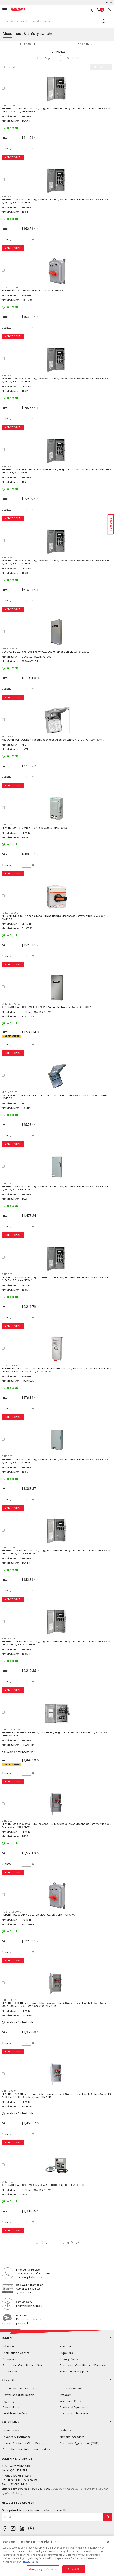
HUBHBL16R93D (11, 1365)
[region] (57, 2556)
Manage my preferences (43, 2569)
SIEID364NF (9, 1547)
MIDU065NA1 (9, 1092)
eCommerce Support (74, 2371)
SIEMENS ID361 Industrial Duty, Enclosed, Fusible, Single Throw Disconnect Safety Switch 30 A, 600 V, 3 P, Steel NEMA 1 (57, 471)
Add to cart (12, 157)
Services (57, 2380)
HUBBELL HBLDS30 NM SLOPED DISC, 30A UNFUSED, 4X (32, 290)
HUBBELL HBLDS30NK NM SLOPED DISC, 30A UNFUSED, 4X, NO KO (38, 1914)
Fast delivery (24, 2302)
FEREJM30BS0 (10, 912)
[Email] (52, 2517)
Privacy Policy (69, 2359)
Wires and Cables (71, 2401)
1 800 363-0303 (40, 2488)
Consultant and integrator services (26, 2449)
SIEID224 (7, 824)
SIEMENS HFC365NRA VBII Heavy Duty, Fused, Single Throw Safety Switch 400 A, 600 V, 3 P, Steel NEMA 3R (55, 1734)
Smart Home (11, 2407)
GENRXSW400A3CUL (14, 648)
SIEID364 (7, 196)
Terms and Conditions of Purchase (83, 2365)
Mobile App (68, 2430)
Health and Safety (15, 2413)
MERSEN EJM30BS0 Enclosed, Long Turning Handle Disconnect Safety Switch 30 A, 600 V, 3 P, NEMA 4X (56, 917)
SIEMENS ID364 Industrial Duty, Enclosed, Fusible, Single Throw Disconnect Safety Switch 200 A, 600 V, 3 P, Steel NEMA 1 (56, 201)
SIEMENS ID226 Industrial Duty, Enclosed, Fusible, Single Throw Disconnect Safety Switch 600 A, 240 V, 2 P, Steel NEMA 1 (56, 1825)
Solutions (57, 2422)
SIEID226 (7, 1820)
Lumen (57, 2338)
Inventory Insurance (17, 2437)
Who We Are (11, 2346)
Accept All (74, 2569)
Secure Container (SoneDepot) (23, 2443)
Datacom (66, 2395)
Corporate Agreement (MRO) (79, 2443)
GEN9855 (7, 2181)
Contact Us (10, 2371)
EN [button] (107, 2)
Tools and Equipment (74, 2407)
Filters (28, 44)
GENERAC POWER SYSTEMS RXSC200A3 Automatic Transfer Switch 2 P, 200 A (47, 1007)
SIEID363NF (9, 105)
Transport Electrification (76, 2413)
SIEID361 (7, 466)
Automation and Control (19, 2388)
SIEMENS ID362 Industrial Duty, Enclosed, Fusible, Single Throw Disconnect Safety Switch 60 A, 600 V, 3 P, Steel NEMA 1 (56, 380)
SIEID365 (7, 1274)
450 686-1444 (18, 2484)
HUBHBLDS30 (10, 287)
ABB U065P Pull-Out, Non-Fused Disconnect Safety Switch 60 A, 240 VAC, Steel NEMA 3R (54, 739)
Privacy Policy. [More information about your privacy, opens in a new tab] (30, 2561)
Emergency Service (28, 2269)
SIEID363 (7, 557)
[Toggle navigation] (4, 9)
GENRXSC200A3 (11, 1003)
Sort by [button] (84, 44)
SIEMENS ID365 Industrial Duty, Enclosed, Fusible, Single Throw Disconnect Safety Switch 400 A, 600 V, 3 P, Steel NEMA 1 (56, 1279)
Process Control (71, 2388)
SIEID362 (7, 375)
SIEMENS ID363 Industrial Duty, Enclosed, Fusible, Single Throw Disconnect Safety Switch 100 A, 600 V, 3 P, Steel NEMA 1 (56, 562)
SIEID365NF (9, 1638)
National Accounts (72, 2437)
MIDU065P (8, 736)
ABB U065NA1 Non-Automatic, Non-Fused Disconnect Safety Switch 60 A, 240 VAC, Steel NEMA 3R (54, 1097)
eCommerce (11, 2430)
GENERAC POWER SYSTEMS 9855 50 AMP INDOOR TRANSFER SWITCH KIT (43, 2185)
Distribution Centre (16, 2353)
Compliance (11, 2359)
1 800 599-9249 (26, 2480)
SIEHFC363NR (10, 2090)
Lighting (8, 2401)
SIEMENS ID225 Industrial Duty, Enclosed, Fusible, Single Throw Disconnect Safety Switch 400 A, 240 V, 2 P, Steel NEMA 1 (56, 1188)
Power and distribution (18, 2395)
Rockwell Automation (29, 2285)
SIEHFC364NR (10, 1999)
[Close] (108, 2542)
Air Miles (21, 2315)
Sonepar (65, 2346)
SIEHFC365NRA (11, 1729)
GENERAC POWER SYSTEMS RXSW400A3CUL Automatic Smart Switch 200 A (45, 651)
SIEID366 (7, 1456)
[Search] (57, 21)
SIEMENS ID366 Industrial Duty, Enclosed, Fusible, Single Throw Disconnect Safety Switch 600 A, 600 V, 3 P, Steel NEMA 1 (56, 1461)
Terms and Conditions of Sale (23, 2365)
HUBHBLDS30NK (11, 1911)
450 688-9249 (22, 2475)
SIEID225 (7, 1183)
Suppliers (66, 2353)
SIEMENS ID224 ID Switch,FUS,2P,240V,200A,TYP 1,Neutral (35, 827)
